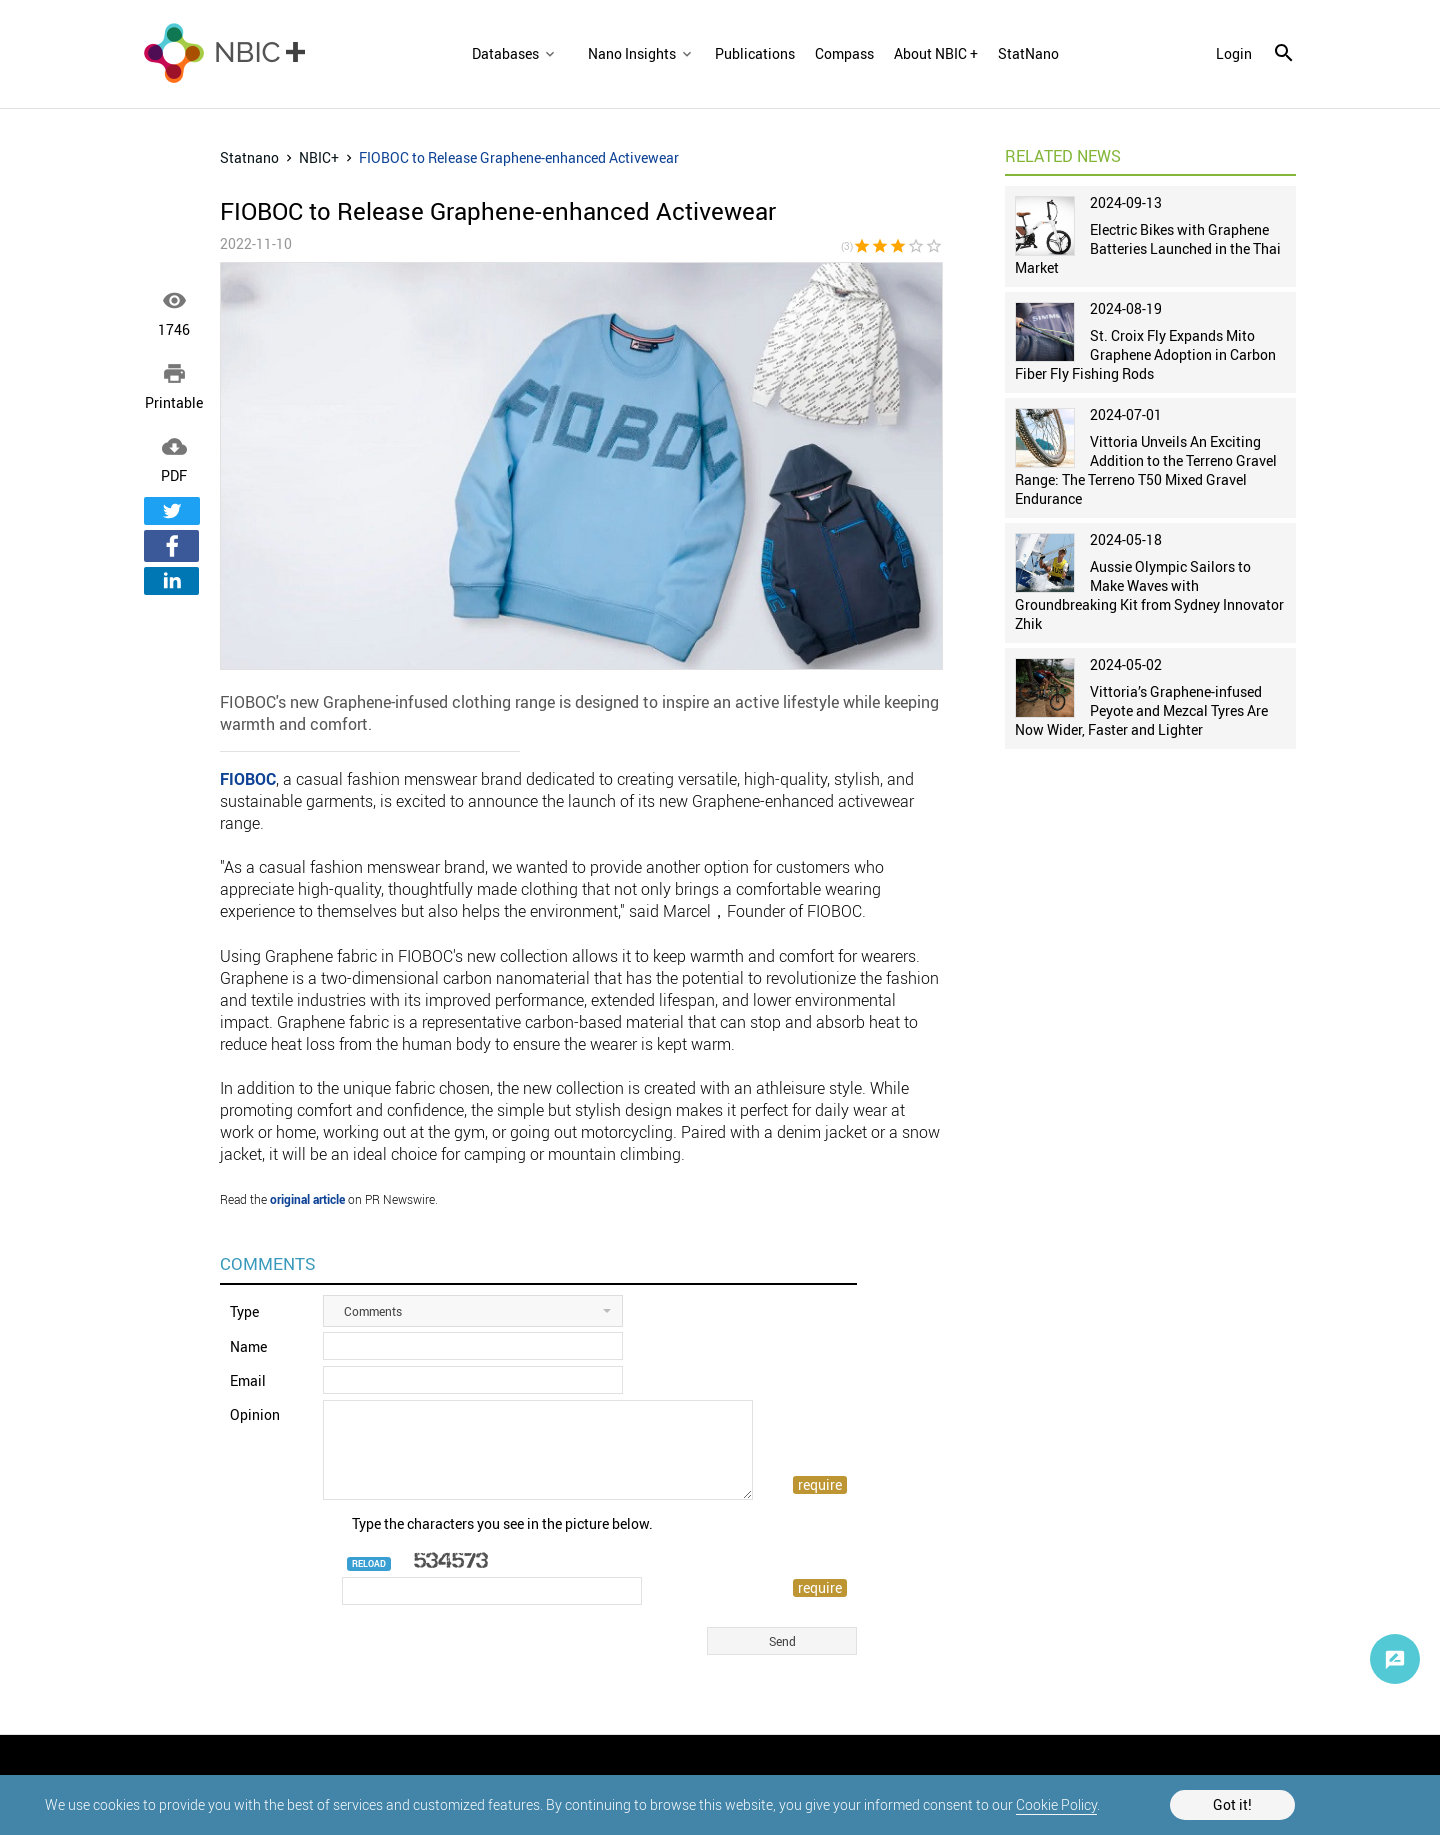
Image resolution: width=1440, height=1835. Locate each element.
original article (307, 1199)
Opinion (255, 1414)
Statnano (249, 157)
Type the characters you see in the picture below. (502, 1523)
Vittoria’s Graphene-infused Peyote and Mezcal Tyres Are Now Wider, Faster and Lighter (1141, 710)
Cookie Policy (1056, 1804)
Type (244, 1311)
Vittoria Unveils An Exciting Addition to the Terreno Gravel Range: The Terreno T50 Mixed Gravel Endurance (1146, 470)
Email (248, 1380)
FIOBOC (248, 779)
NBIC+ (319, 157)
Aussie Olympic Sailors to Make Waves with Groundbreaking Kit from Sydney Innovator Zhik (1149, 595)
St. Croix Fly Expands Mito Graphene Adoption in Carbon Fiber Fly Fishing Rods (1145, 354)
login (1234, 54)
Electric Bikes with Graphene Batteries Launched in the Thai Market (1148, 248)
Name (248, 1346)
